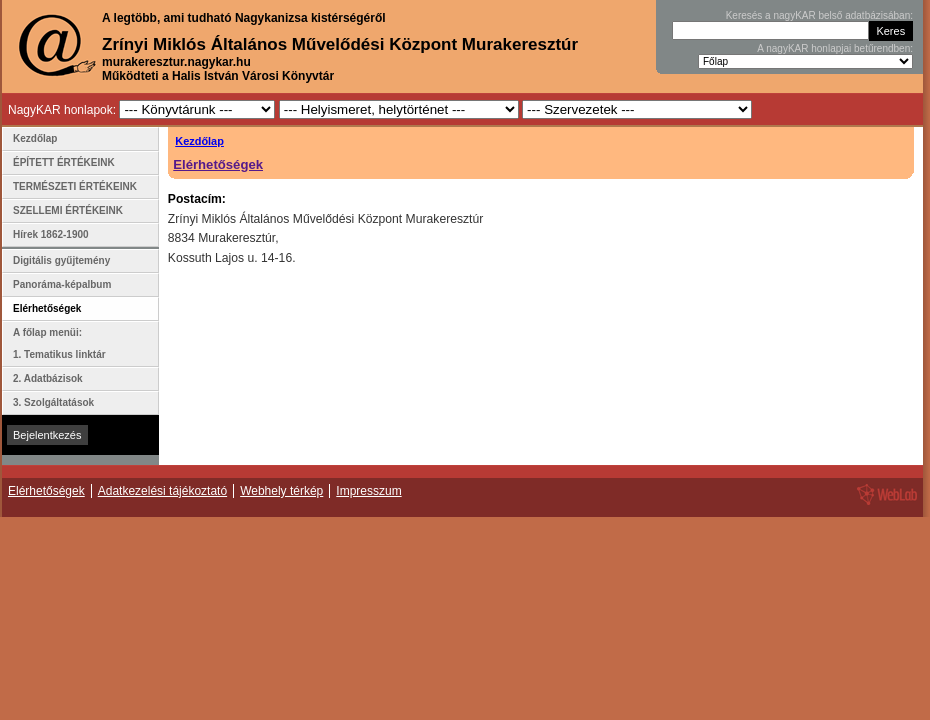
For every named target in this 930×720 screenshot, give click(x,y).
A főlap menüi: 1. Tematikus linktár (59, 343)
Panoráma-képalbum (62, 284)
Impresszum (368, 491)
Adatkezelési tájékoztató (162, 491)
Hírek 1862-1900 (51, 234)
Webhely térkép (281, 491)
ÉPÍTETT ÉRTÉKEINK (64, 162)
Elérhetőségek (218, 164)
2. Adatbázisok (48, 378)
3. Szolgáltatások (53, 402)
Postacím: (197, 199)
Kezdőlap (199, 141)
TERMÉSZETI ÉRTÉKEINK (75, 186)
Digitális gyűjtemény (61, 260)
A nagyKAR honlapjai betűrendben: (835, 48)
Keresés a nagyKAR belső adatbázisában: (819, 15)
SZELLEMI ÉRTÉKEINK (68, 210)
